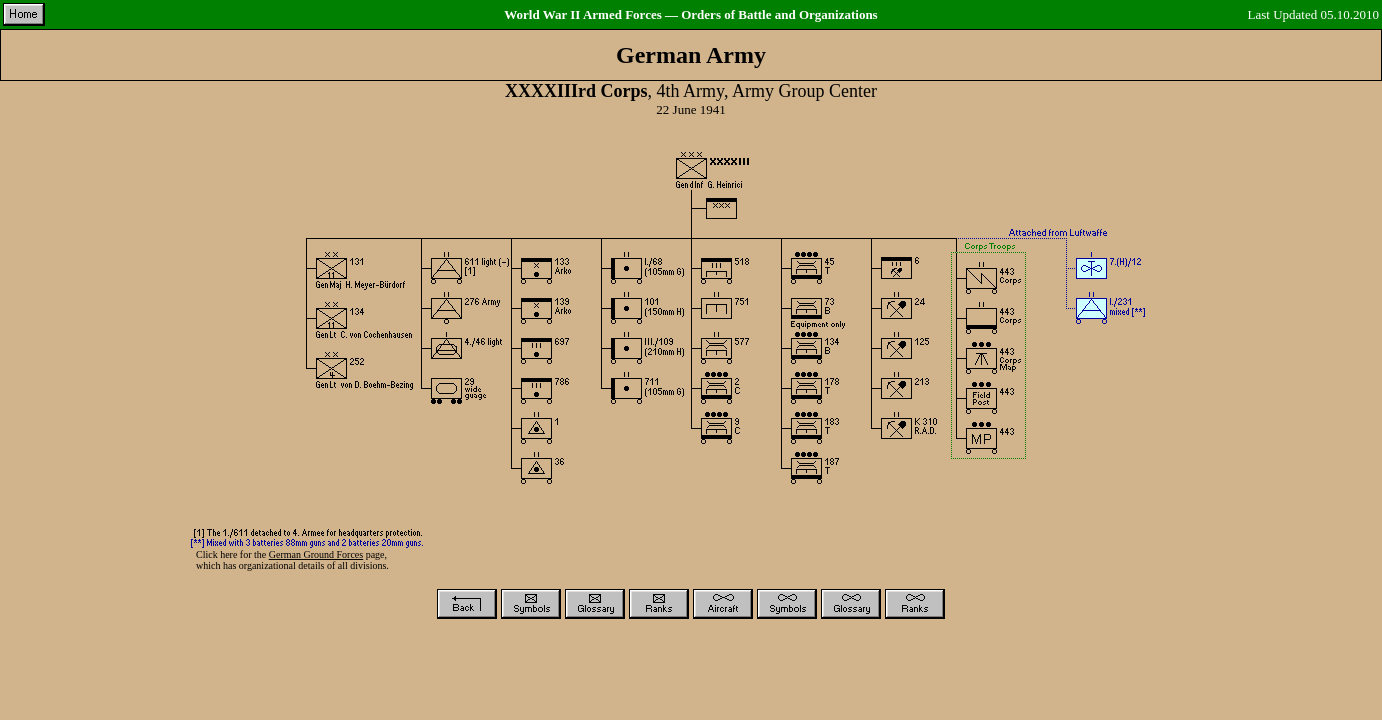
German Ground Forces (316, 554)
